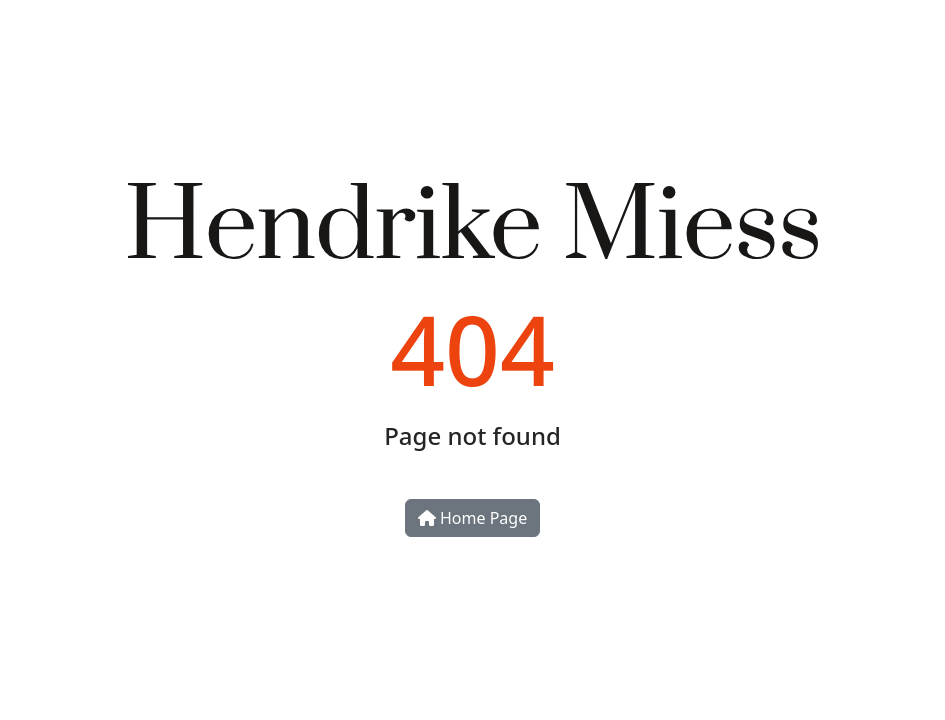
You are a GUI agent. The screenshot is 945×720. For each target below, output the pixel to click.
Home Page (472, 518)
